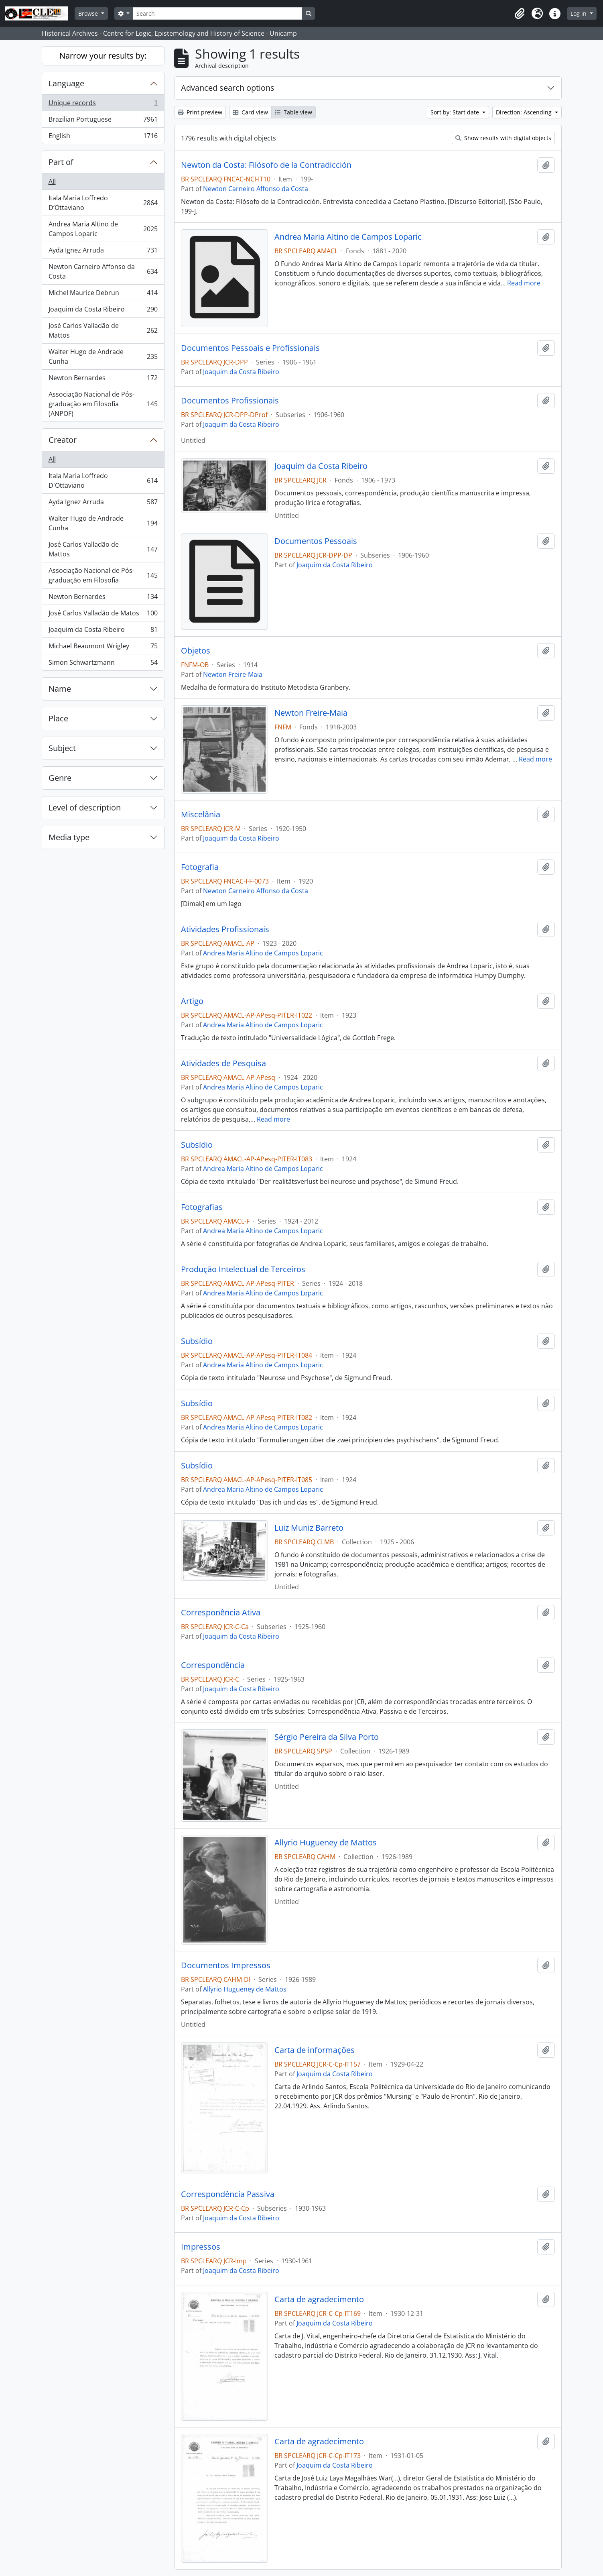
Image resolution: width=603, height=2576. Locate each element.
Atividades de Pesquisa (223, 1063)
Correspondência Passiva (227, 2194)
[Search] (217, 13)
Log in (579, 13)
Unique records (103, 104)
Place (58, 718)
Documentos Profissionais (230, 400)
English (103, 137)
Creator (63, 439)
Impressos (200, 2247)
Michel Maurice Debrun (103, 294)
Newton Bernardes (103, 379)
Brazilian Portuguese (103, 121)
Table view (293, 112)
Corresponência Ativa (220, 1612)
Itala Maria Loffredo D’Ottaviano (103, 202)
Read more (523, 283)
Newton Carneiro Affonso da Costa (103, 271)
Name (60, 688)
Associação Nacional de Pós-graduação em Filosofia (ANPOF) (103, 404)
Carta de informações (314, 2050)
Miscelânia (200, 814)
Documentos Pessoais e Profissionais (250, 348)
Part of (61, 162)
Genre (60, 777)
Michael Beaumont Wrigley (103, 647)
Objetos (195, 651)
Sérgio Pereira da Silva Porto (326, 1737)
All (52, 181)
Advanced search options (227, 87)
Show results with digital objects (503, 138)
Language (66, 83)
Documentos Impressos (225, 1965)
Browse (88, 13)
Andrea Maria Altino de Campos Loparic (103, 229)
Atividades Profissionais (225, 929)
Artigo (192, 1001)
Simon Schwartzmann (103, 664)
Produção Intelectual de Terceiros (243, 1269)
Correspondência (213, 1665)
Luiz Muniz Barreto (308, 1528)
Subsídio (197, 1145)
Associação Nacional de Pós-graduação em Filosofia (103, 575)
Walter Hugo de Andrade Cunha (103, 356)
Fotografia (200, 867)
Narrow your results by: (102, 55)
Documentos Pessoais (315, 541)
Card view (250, 112)
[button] (519, 13)
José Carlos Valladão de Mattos (103, 330)
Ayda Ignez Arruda (103, 252)
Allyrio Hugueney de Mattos (325, 1842)
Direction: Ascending (524, 112)
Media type (69, 837)
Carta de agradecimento (319, 2299)
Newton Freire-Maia (232, 674)
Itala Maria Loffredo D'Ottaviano (103, 480)
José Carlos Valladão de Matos (103, 614)
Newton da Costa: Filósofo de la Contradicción (266, 165)
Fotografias (202, 1207)
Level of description (85, 807)
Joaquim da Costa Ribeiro (103, 311)
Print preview (200, 112)
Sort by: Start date (455, 112)
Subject (62, 748)
